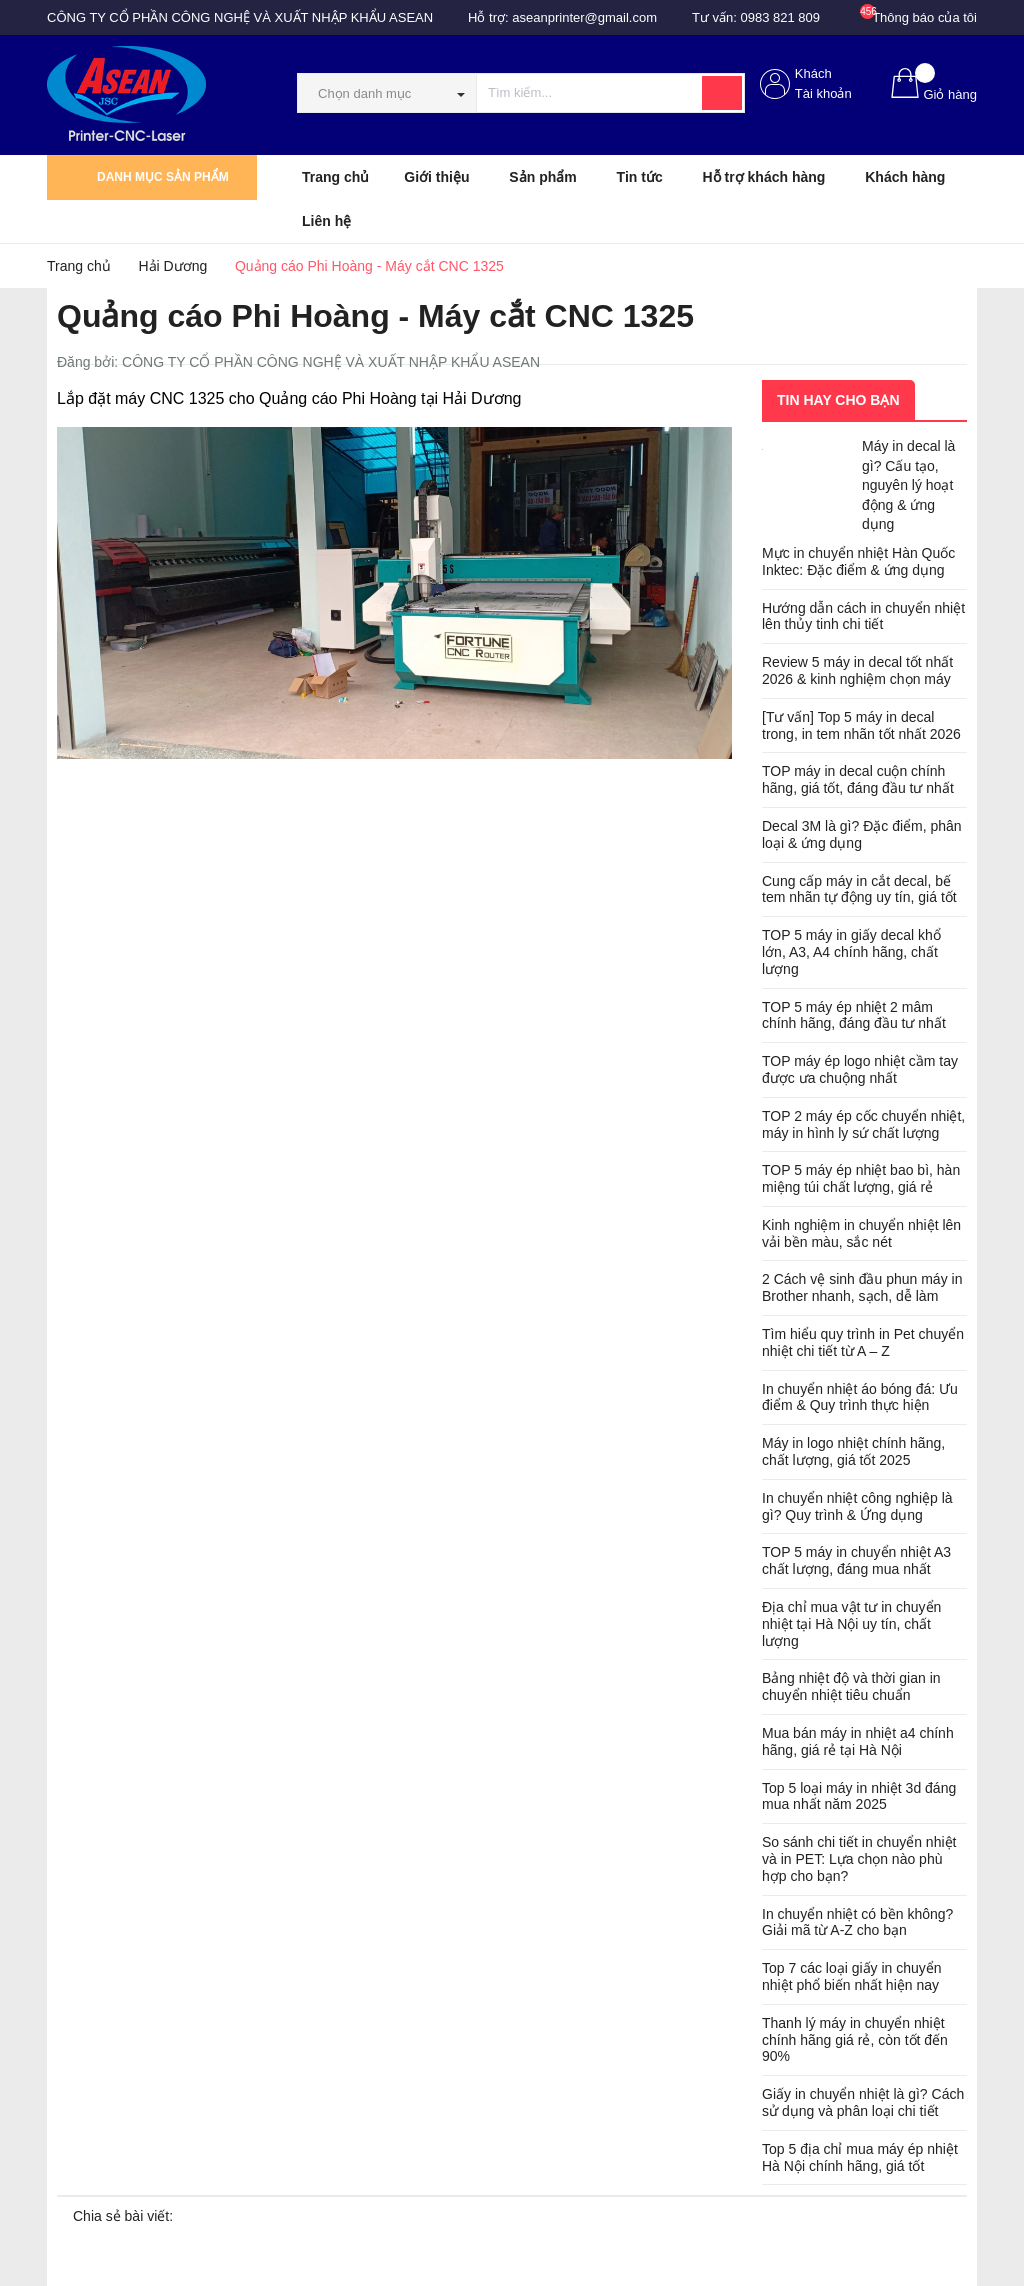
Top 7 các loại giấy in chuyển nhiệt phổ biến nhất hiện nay (852, 1976)
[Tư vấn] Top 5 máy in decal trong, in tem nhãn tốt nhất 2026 (861, 725)
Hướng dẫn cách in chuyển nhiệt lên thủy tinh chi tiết (863, 616)
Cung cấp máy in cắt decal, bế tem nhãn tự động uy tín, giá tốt (859, 889)
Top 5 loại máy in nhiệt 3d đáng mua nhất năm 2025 (859, 1796)
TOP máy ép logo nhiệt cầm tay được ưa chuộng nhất (860, 1069)
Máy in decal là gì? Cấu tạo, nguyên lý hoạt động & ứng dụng (908, 485)
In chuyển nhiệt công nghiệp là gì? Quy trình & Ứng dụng (857, 1506)
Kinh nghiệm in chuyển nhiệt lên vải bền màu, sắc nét (861, 1233)
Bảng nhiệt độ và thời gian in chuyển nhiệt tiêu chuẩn (851, 1686)
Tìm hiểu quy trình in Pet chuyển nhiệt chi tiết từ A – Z (863, 1342)
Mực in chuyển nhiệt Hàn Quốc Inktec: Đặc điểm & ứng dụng (858, 561)
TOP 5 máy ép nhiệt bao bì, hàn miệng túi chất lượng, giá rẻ (861, 1178)
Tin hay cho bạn (838, 400)
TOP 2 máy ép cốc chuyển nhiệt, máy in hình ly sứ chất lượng (863, 1124)
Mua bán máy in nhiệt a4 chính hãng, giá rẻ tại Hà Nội (858, 1741)
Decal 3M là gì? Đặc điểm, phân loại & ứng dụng (862, 834)
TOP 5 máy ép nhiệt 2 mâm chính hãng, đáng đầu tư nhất (854, 1015)
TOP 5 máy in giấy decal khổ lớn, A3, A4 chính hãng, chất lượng (851, 952)
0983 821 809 (781, 17)
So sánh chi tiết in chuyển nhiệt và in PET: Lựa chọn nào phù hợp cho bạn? (859, 1859)
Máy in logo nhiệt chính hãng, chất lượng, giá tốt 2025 (853, 1451)
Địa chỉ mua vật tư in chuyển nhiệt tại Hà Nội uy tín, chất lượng (851, 1624)
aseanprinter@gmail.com (584, 17)
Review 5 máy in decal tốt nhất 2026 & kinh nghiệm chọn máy (857, 670)
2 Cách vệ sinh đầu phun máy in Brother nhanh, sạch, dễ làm (862, 1287)
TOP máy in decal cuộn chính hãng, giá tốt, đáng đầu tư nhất (858, 779)
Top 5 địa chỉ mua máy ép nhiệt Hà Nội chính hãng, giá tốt (860, 2157)
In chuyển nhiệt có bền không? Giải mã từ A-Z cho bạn (857, 1922)
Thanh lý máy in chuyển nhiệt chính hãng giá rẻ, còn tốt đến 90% (855, 2040)
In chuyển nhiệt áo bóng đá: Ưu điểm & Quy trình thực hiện (860, 1397)
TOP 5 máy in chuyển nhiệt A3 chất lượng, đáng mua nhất (856, 1560)
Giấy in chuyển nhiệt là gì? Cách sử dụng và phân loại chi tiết (863, 2102)
